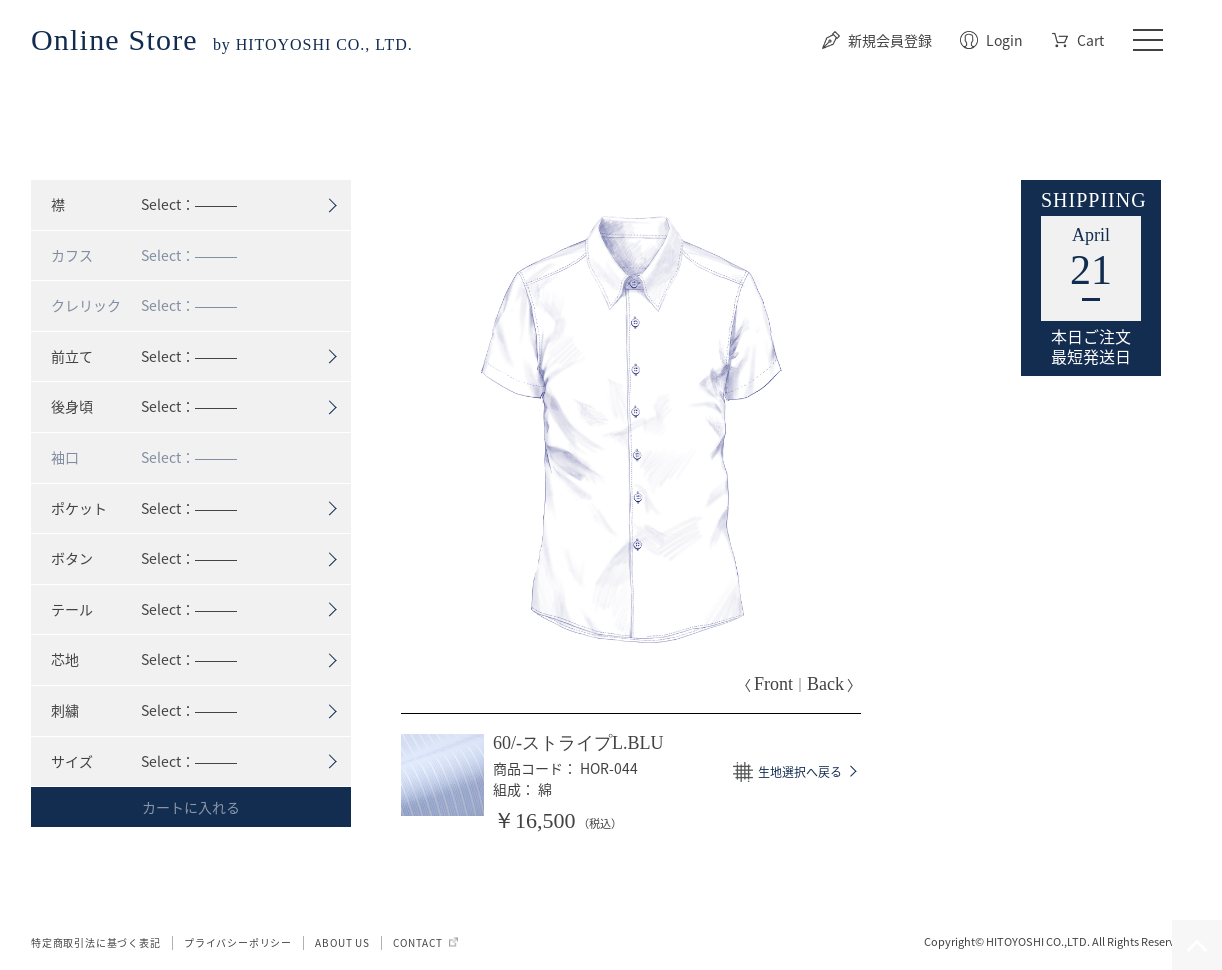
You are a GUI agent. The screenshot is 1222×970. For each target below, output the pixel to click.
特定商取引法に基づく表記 (96, 942)
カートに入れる (191, 807)
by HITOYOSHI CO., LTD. (222, 44)
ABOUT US (342, 942)
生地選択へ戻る (800, 772)
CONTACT (418, 942)
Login (1004, 40)
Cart (1090, 40)
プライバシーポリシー (238, 942)
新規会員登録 (890, 40)
